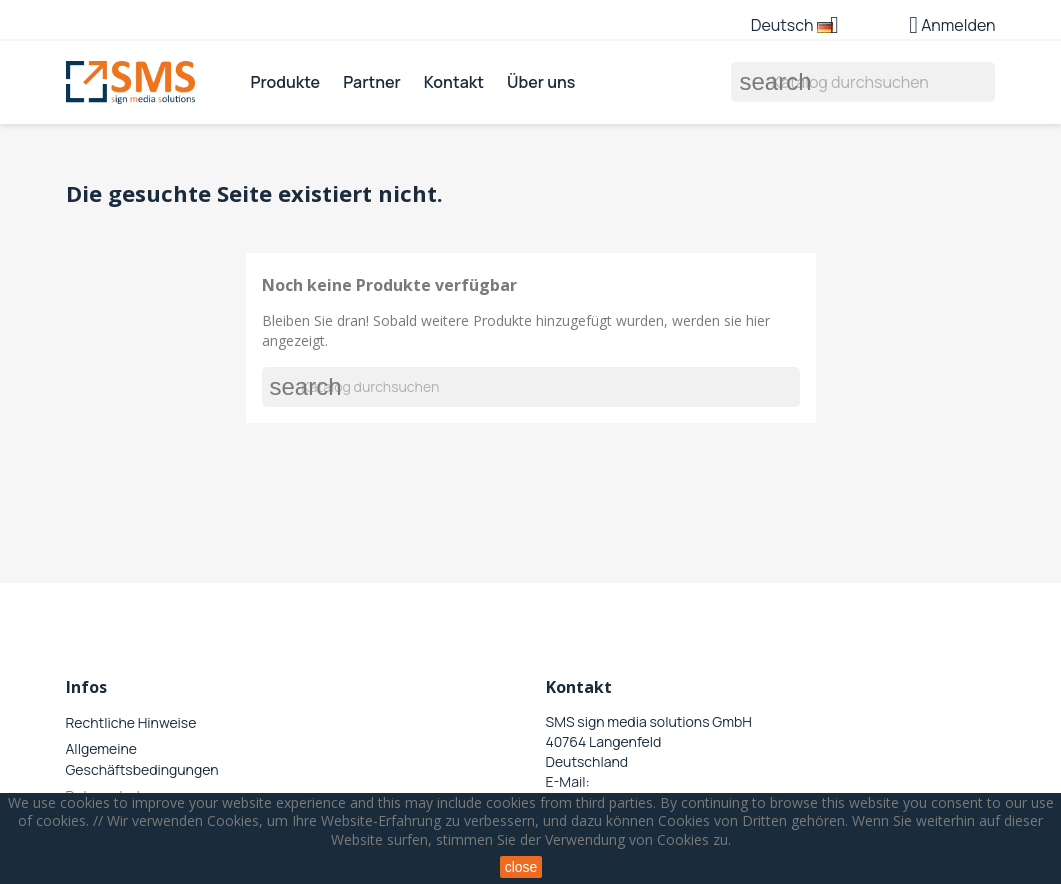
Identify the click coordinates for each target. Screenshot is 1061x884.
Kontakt (454, 82)
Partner (371, 82)
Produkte (285, 82)
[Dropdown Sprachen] (802, 27)
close (521, 867)
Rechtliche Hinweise (131, 722)
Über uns (541, 82)
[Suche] (863, 82)
